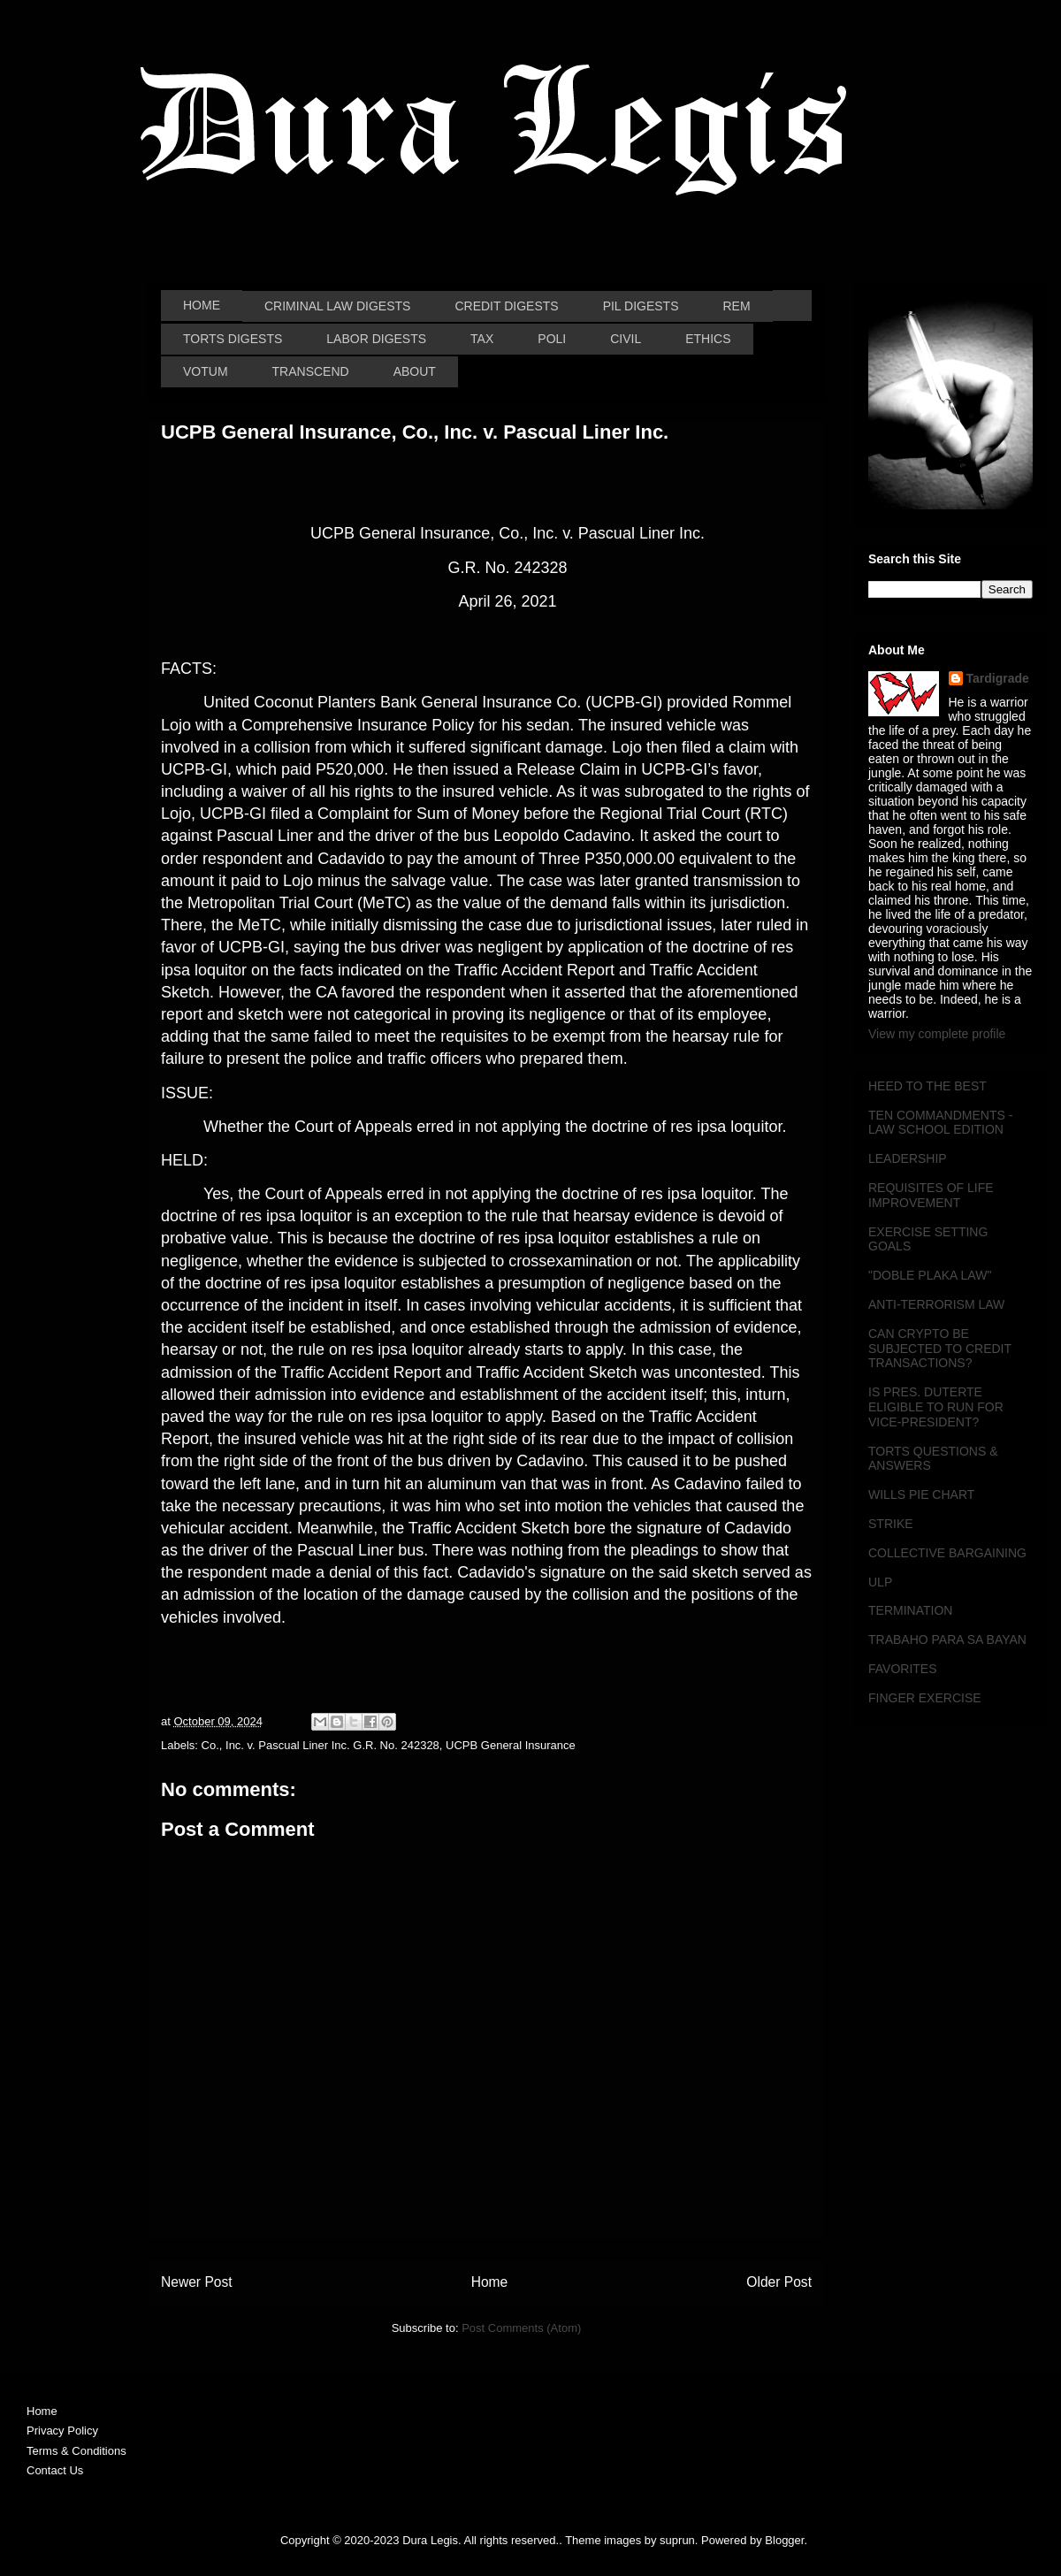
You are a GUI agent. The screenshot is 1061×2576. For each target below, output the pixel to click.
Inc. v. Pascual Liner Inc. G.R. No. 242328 (332, 1745)
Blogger (784, 2540)
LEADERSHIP (907, 1158)
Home (489, 2281)
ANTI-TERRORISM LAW (936, 1304)
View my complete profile (936, 1034)
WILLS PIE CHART (921, 1494)
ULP (880, 1582)
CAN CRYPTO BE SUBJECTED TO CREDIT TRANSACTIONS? (939, 1348)
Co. (210, 1745)
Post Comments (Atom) (521, 2328)
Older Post (779, 2281)
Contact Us (55, 2470)
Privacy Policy (62, 2430)
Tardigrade (997, 678)
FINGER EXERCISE (924, 1698)
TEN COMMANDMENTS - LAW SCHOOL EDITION (940, 1122)
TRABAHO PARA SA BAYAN (947, 1639)
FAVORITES (902, 1669)
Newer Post (197, 2281)
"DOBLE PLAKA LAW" (929, 1275)
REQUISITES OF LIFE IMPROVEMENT (931, 1195)
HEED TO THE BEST (927, 1086)
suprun (677, 2540)
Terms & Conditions (76, 2451)
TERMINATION (910, 1610)
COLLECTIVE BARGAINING (947, 1553)
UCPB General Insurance (511, 1745)
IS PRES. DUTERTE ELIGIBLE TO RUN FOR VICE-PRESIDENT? (936, 1407)
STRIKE (890, 1524)
